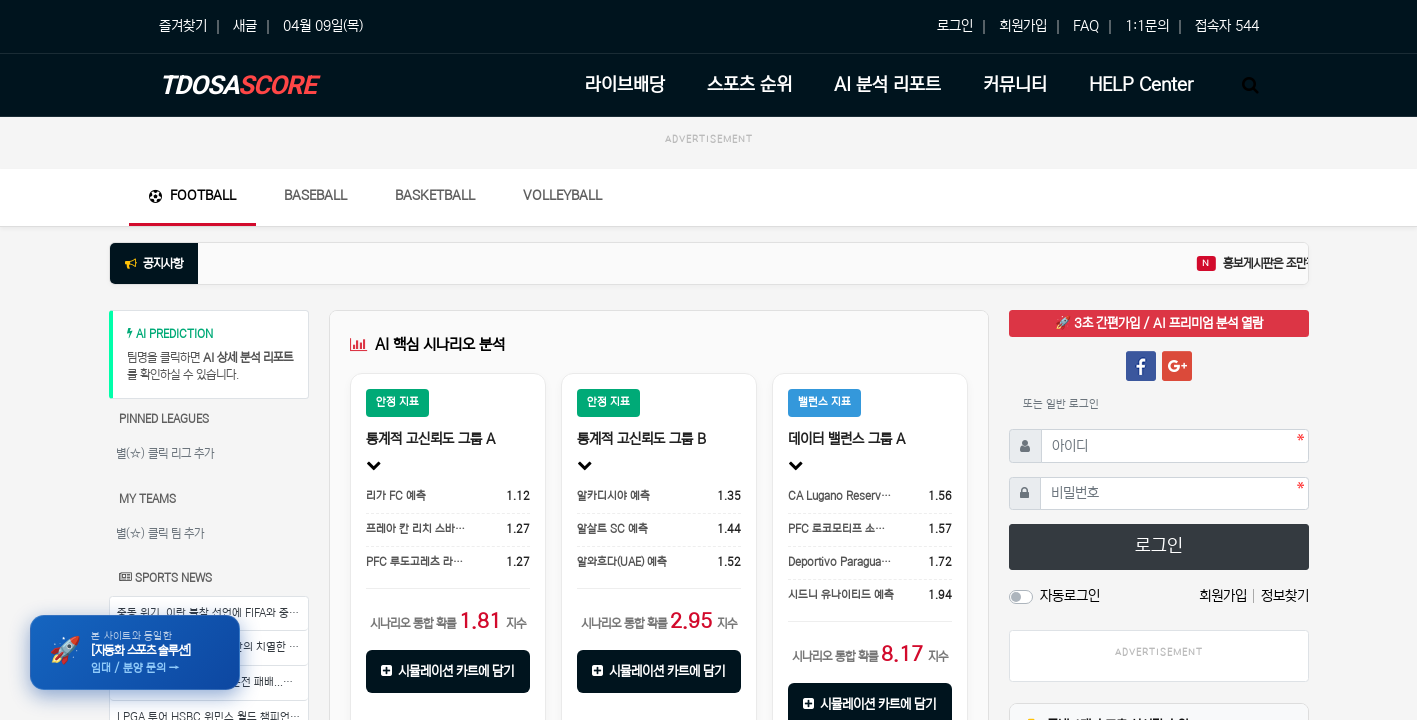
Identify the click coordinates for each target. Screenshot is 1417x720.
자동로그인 (1070, 596)
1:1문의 (1147, 26)
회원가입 (1023, 26)
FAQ (1086, 26)
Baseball (315, 195)
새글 (245, 26)
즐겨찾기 (183, 26)
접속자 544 (1227, 26)
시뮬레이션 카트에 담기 (448, 671)
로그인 (955, 26)
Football (192, 195)
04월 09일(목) (323, 26)
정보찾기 (1285, 596)
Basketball (435, 195)
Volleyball (562, 195)
